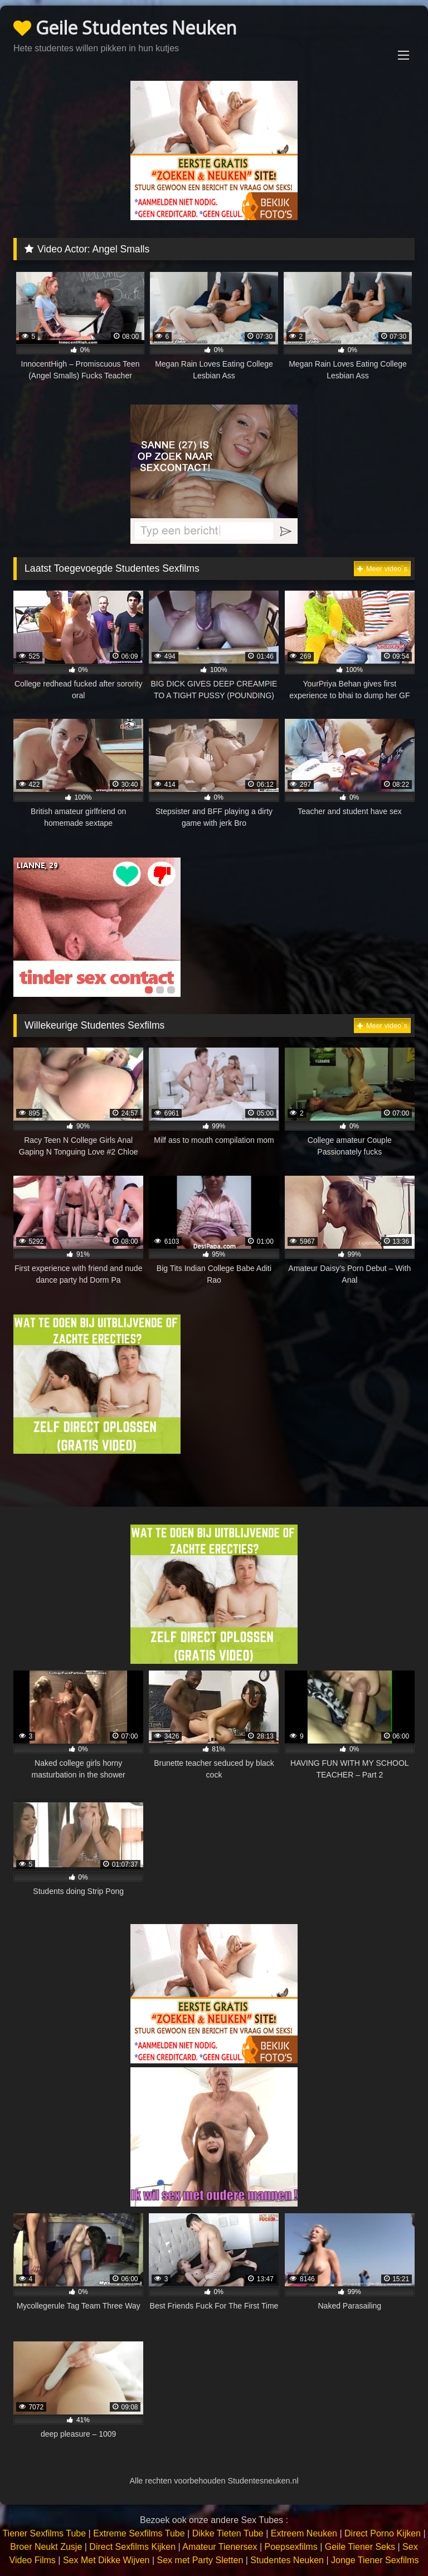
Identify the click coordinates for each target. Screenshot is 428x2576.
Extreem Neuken (304, 2533)
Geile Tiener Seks (360, 2546)
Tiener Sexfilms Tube (44, 2533)
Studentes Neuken (287, 2560)
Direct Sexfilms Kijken (132, 2546)
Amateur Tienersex (219, 2546)
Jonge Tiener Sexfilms (375, 2560)
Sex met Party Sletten (200, 2560)
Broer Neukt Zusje (46, 2546)
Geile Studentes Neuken (125, 28)
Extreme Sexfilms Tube (139, 2533)
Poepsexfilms (291, 2546)
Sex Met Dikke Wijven (106, 2560)
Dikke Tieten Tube (228, 2533)
